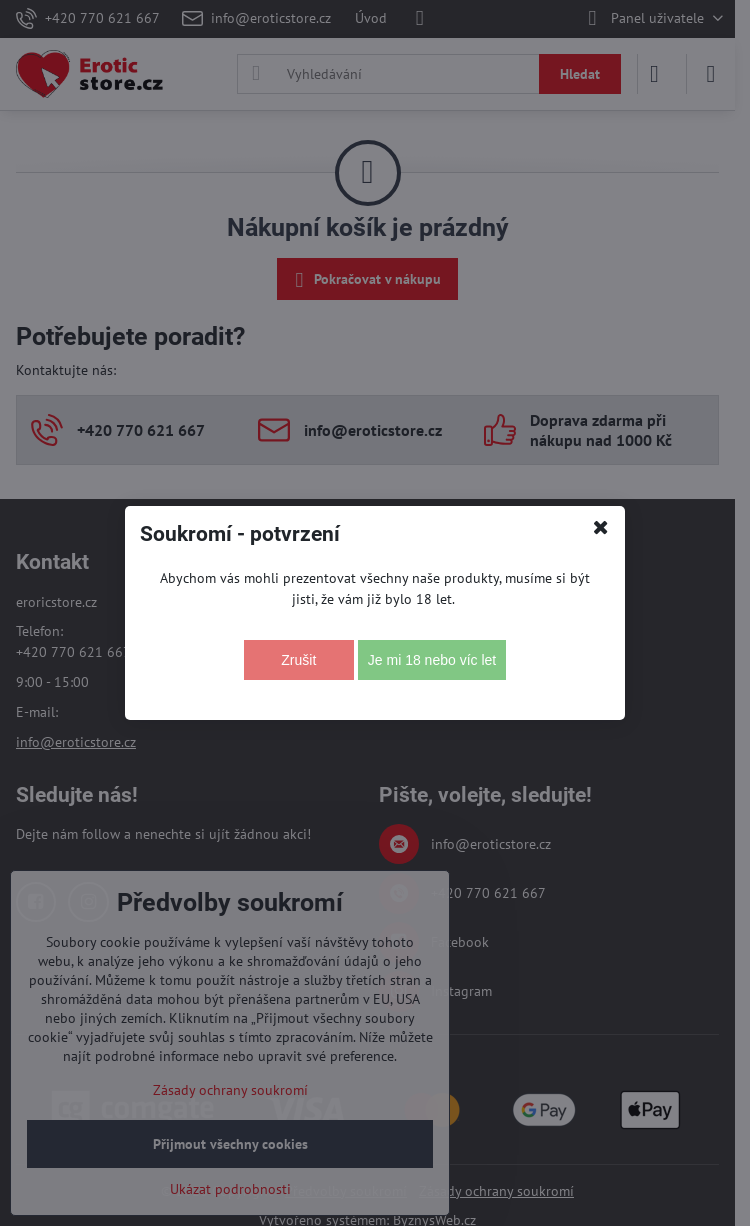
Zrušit (298, 660)
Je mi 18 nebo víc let (432, 660)
